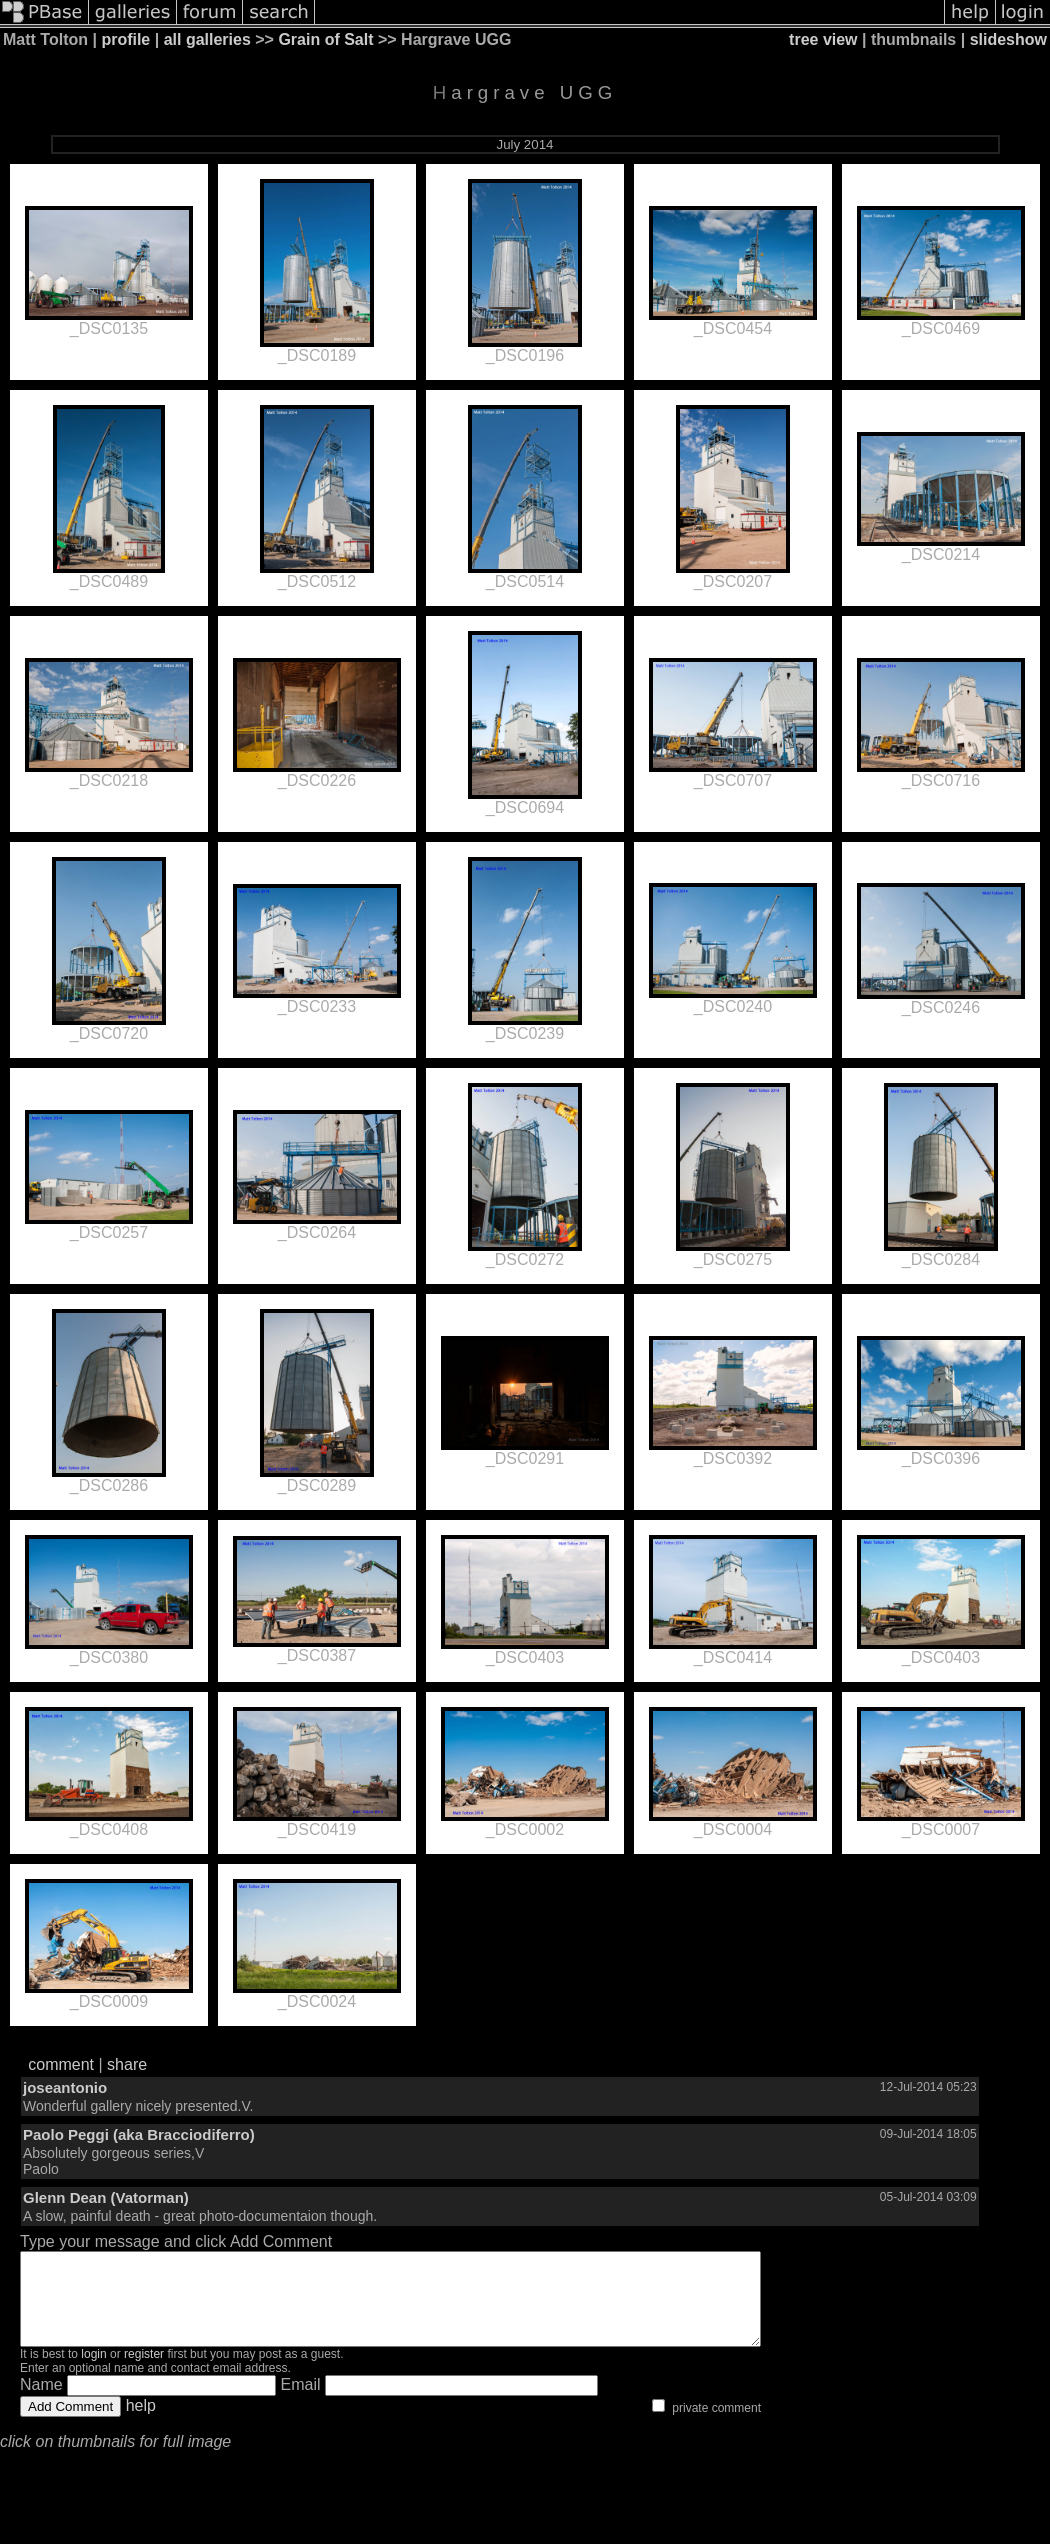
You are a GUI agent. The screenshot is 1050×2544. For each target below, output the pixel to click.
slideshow (1008, 39)
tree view (823, 39)
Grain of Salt (325, 39)
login (93, 2372)
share (127, 2064)
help (141, 2423)
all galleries (207, 39)
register (144, 2372)
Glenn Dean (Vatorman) (106, 2197)
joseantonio (65, 2087)
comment (61, 2064)
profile (125, 39)
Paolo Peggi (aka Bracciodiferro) (139, 2134)
